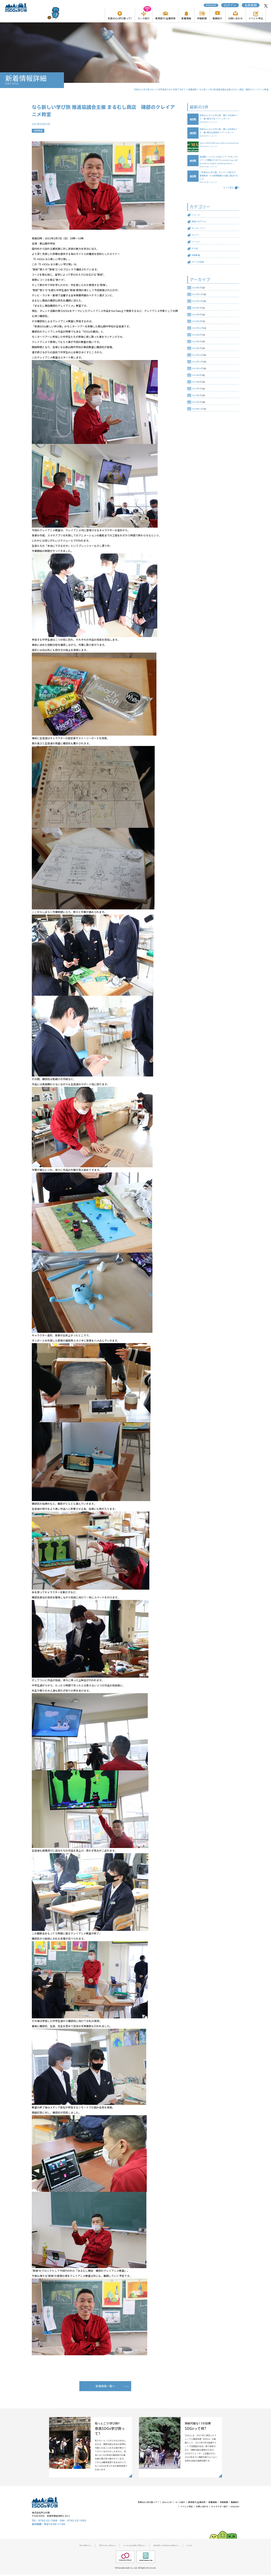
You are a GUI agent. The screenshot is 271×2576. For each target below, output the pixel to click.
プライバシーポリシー (103, 2546)
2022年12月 (199, 342)
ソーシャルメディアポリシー (134, 2546)
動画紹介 (217, 18)
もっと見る (227, 194)
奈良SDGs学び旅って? (120, 18)
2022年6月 (198, 350)
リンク (197, 2546)
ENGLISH (234, 2506)
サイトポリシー (78, 2546)
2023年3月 (198, 335)
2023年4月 (198, 328)
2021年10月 (199, 386)
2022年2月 (198, 357)
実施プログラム (201, 229)
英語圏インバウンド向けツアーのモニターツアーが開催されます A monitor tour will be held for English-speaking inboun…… (218, 166)
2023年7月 (198, 321)
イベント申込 (256, 18)
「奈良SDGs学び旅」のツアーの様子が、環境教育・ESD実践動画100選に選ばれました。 (218, 183)
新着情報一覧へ (105, 2386)
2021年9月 (198, 393)
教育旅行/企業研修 (165, 18)
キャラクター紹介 (216, 2506)
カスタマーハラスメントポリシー (170, 2546)
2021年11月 (199, 379)
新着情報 (186, 18)
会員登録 (249, 4)
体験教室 (197, 265)
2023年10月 (199, 313)
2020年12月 (199, 429)
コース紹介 (143, 15)
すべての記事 (199, 273)
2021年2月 (198, 415)
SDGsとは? (170, 2502)
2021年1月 (198, 422)
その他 (195, 258)
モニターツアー (201, 236)
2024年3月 (198, 299)
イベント (197, 251)
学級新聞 (202, 18)
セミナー (197, 244)
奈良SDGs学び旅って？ (148, 2502)
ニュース (197, 222)
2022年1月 (198, 364)
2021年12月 (199, 371)
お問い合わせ (235, 18)
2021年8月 (198, 400)
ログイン (228, 4)
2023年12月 (199, 306)
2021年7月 (198, 408)
